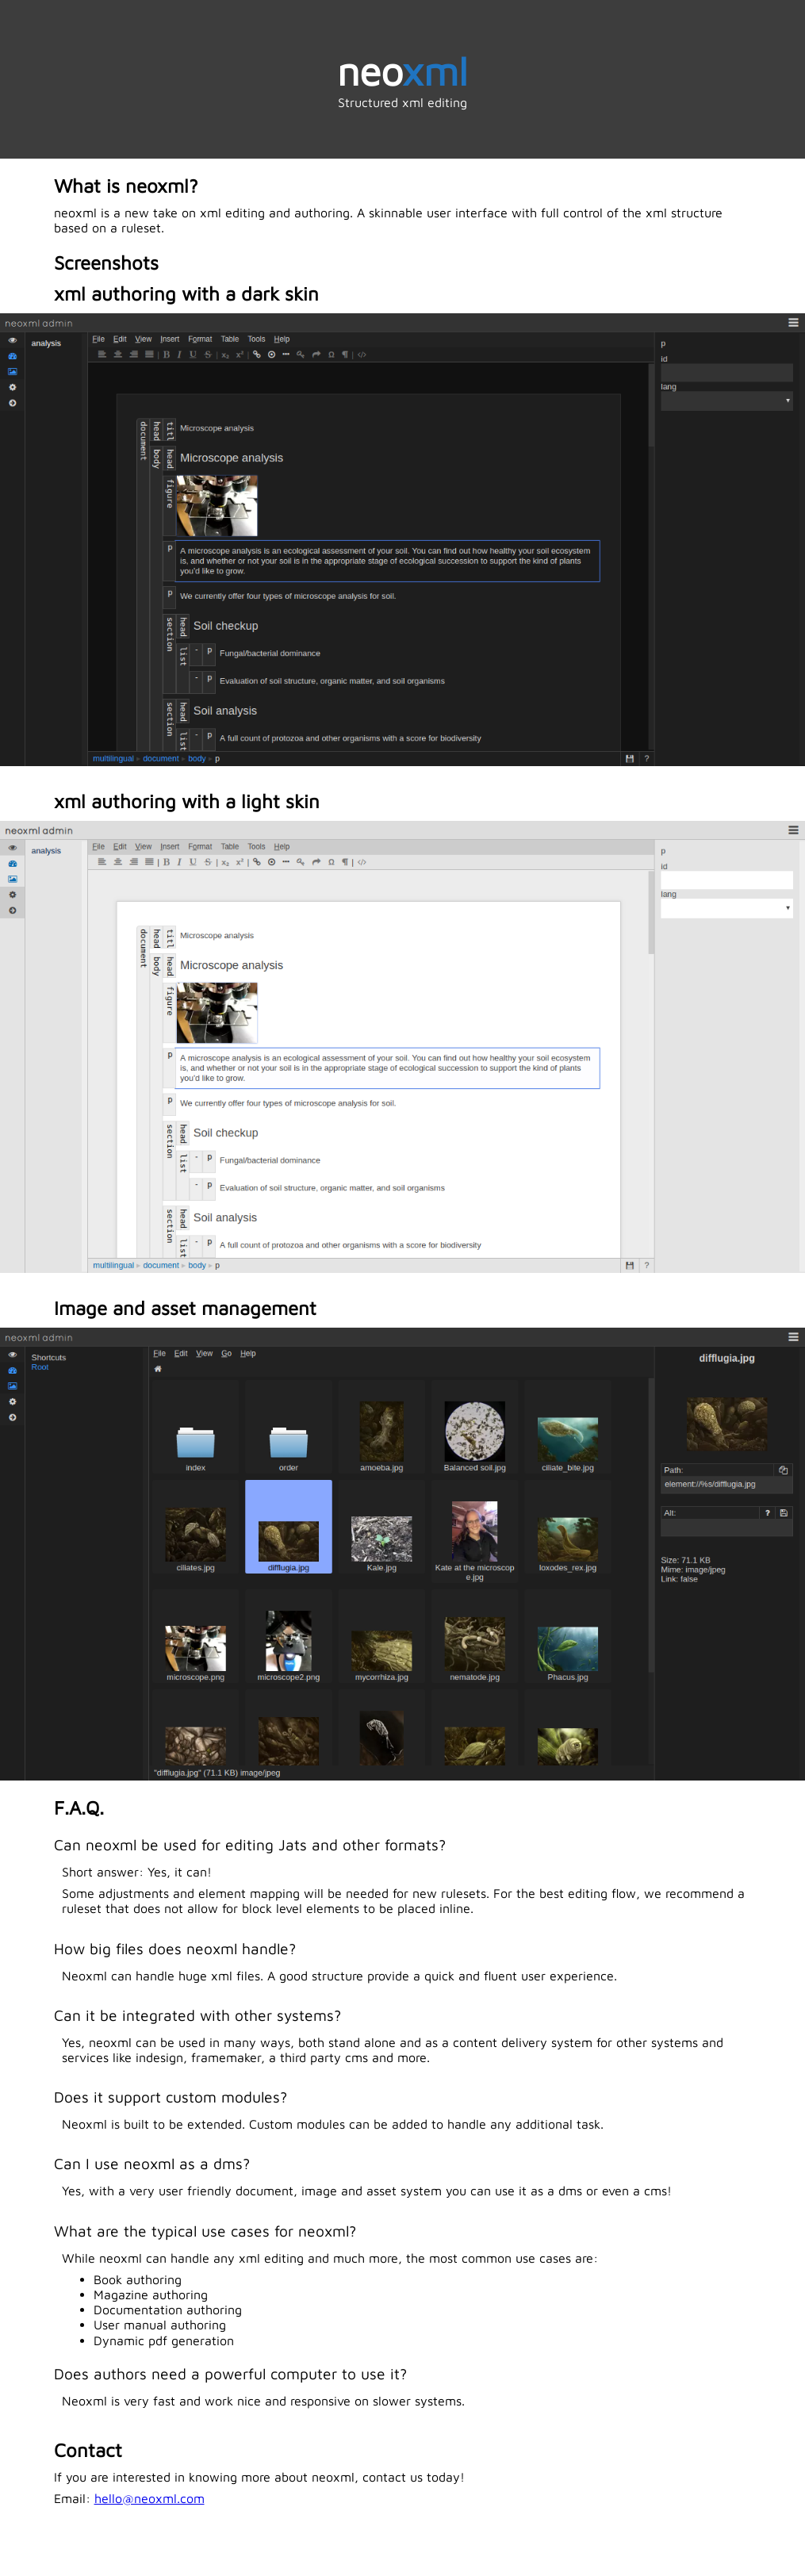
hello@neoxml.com (149, 2498)
